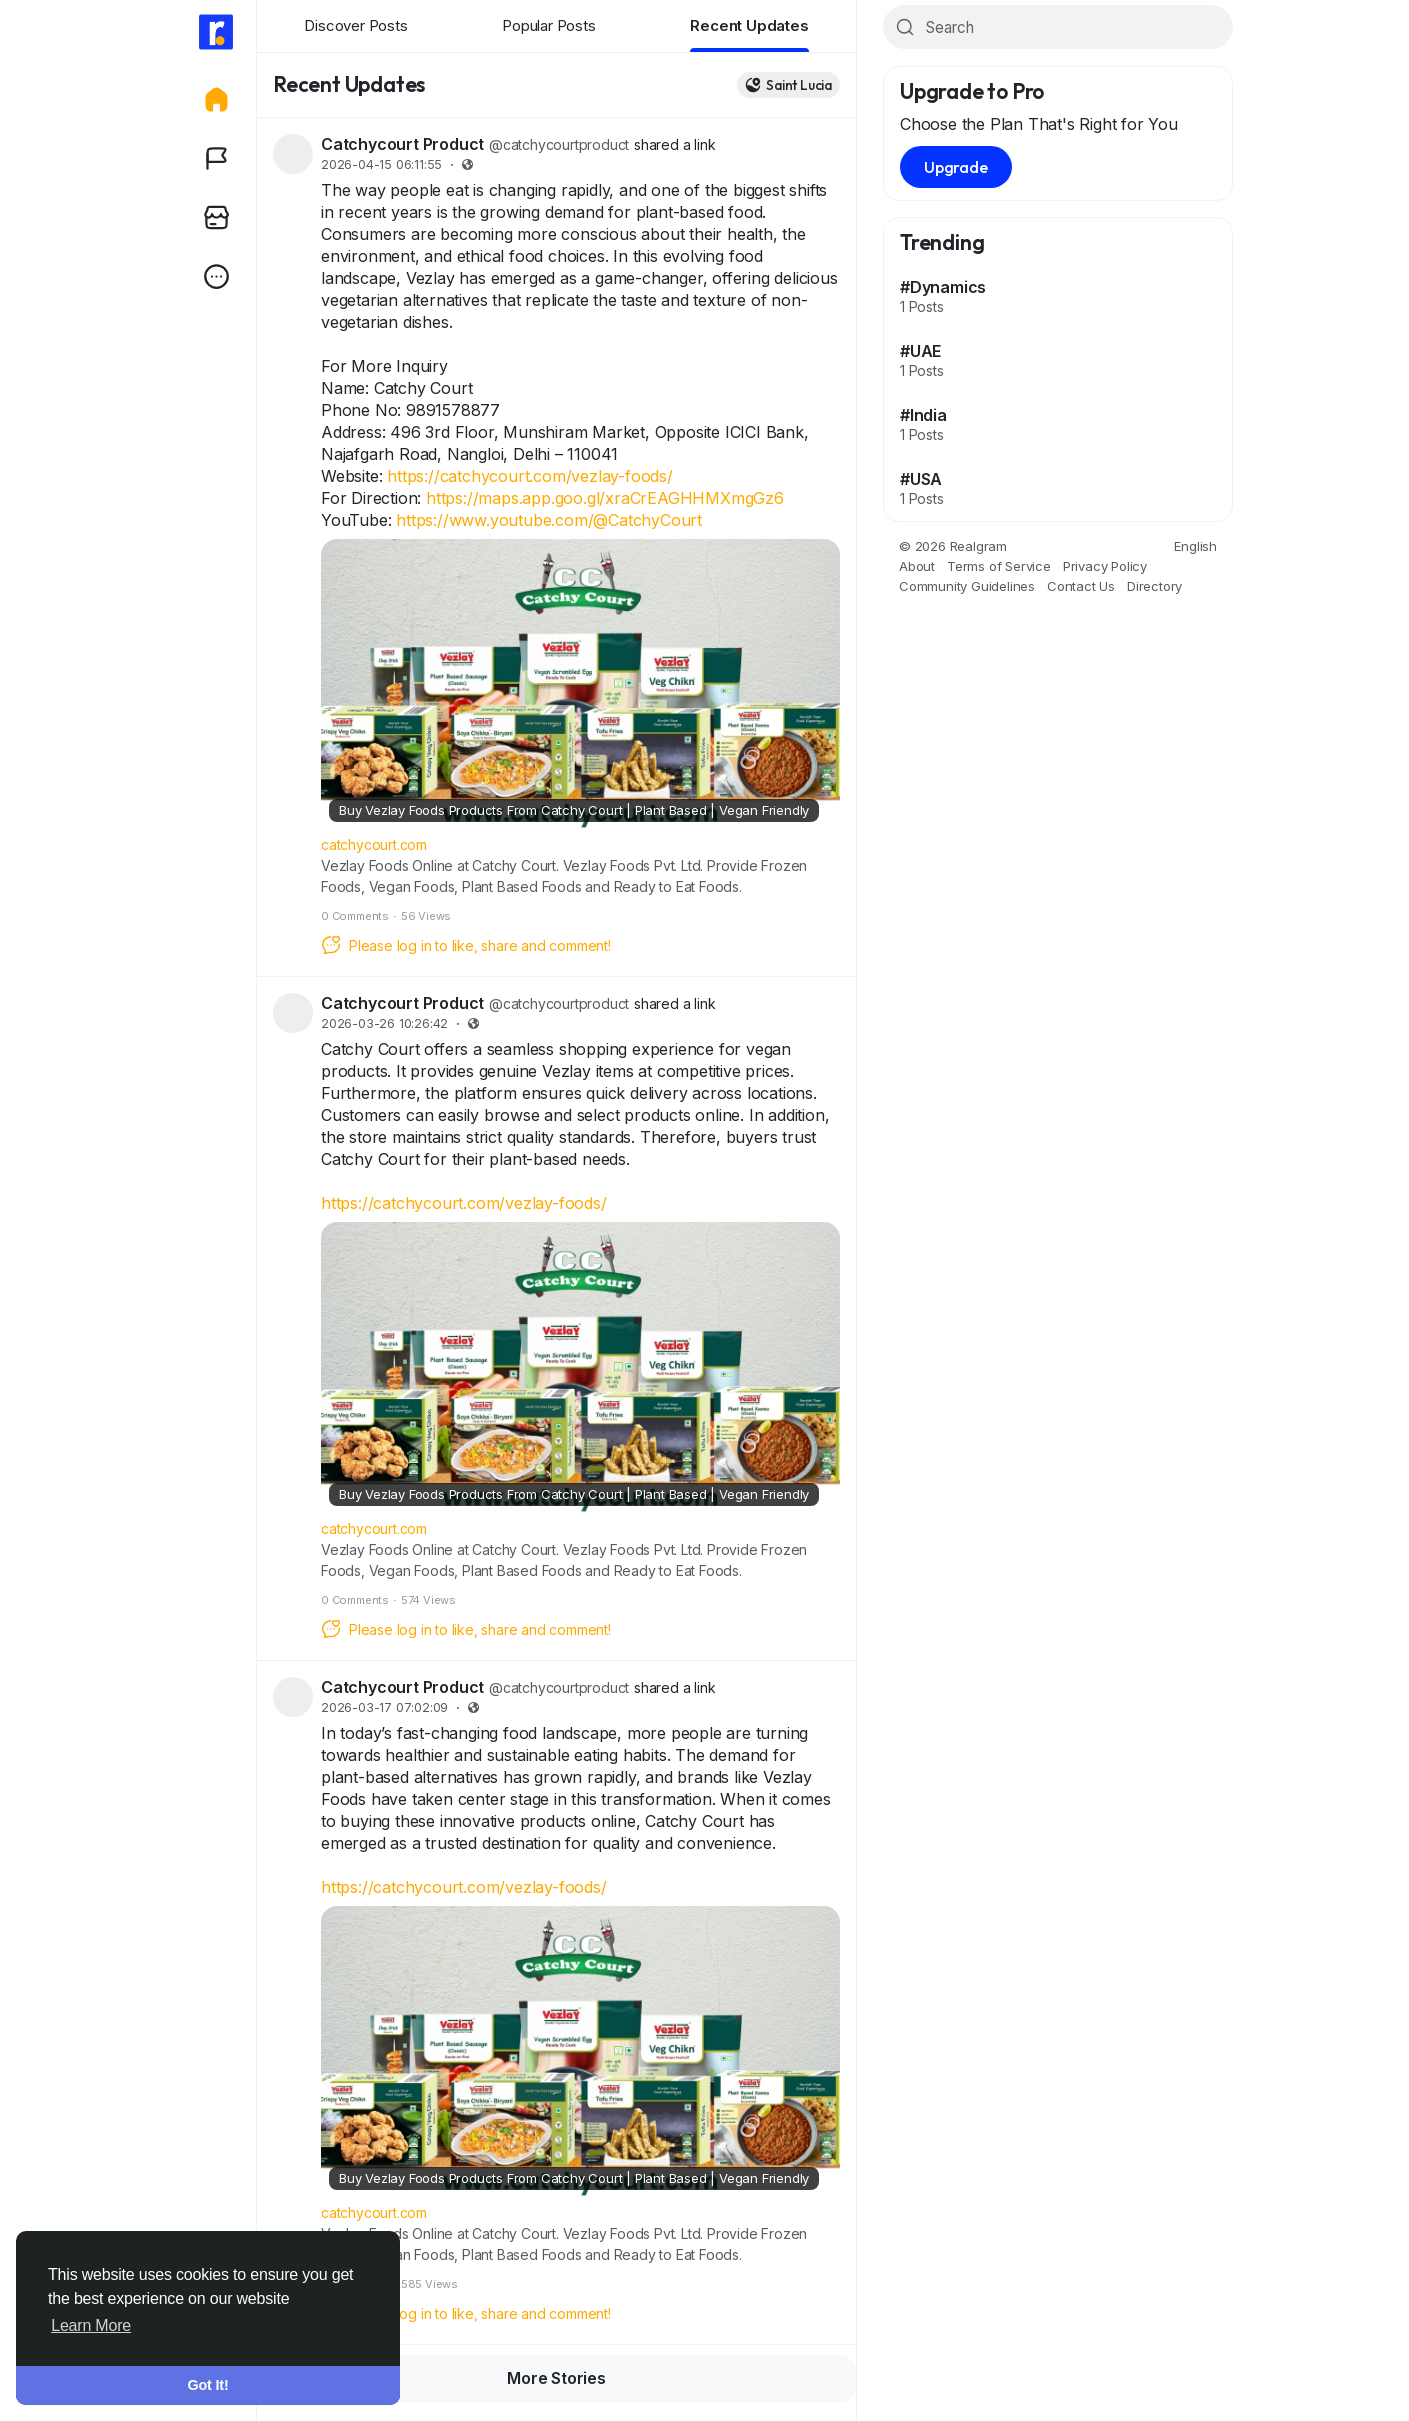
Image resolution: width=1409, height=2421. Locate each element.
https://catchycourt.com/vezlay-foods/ (530, 476)
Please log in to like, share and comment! (466, 945)
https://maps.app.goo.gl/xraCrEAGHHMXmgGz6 (605, 498)
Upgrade (956, 167)
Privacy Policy (1105, 566)
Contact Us (1081, 586)
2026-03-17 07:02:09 (384, 1707)
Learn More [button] (91, 2325)
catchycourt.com (374, 844)
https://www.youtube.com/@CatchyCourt (549, 520)
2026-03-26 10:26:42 (384, 1023)
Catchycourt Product (402, 144)
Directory (1154, 586)
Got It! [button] (208, 2385)
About (917, 566)
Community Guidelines (967, 586)
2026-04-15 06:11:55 (381, 164)
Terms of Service (999, 566)
